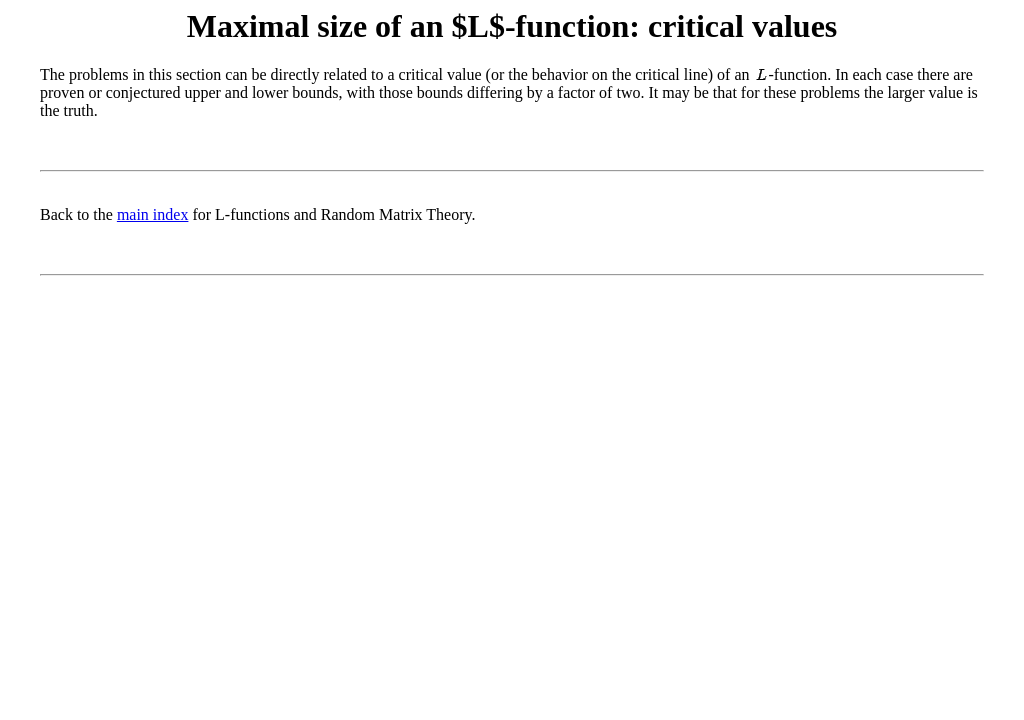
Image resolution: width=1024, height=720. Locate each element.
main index (153, 214)
